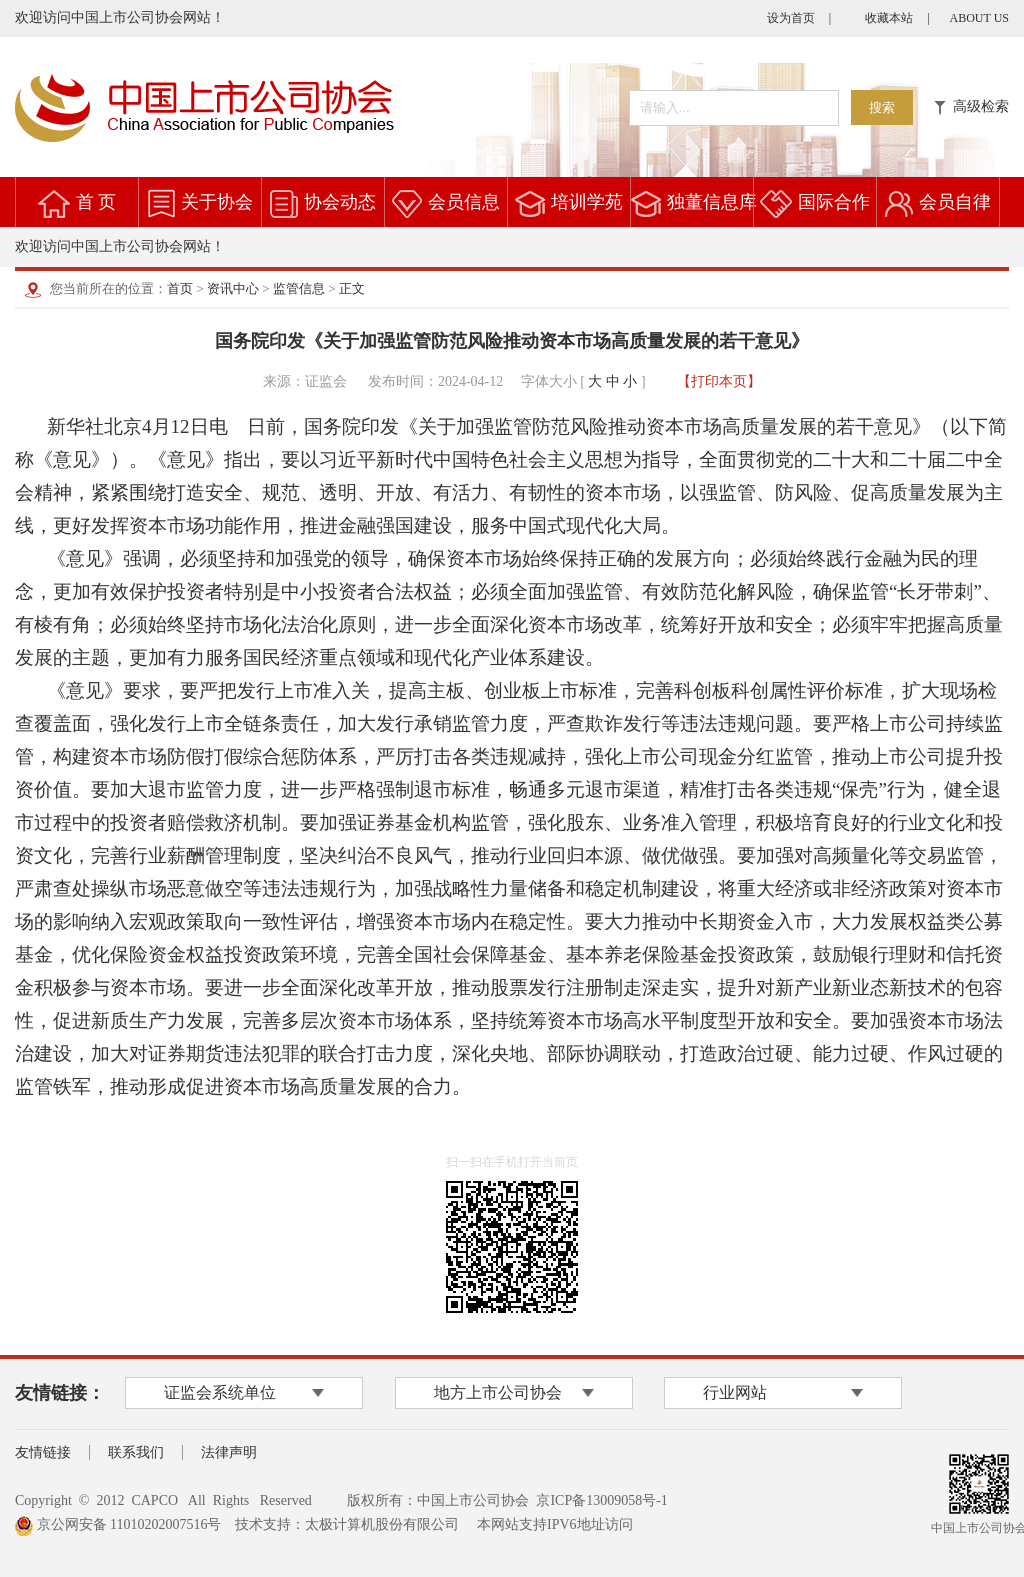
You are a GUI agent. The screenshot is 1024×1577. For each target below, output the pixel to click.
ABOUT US (979, 18)
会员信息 (464, 202)
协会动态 (340, 202)
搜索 (882, 107)
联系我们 (136, 1452)
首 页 (96, 202)
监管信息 (299, 288)
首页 (180, 288)
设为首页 (791, 18)
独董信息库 (712, 202)
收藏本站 (889, 18)
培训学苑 (587, 202)
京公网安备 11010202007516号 (118, 1524)
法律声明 (229, 1452)
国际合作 (834, 202)
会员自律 (955, 202)
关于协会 (217, 202)
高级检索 (971, 106)
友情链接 (43, 1452)
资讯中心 (233, 288)
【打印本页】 (719, 381)
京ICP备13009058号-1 (601, 1500)
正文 (352, 288)
